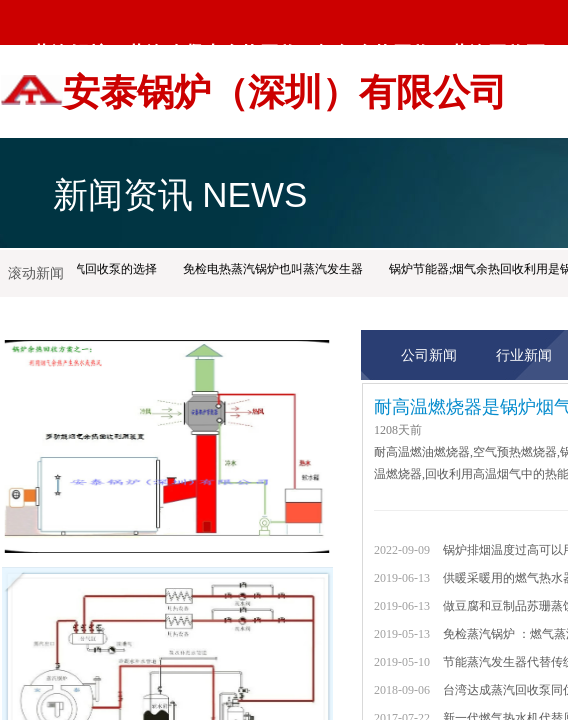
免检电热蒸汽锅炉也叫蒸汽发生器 (275, 269)
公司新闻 (429, 355)
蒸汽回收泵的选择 (111, 269)
